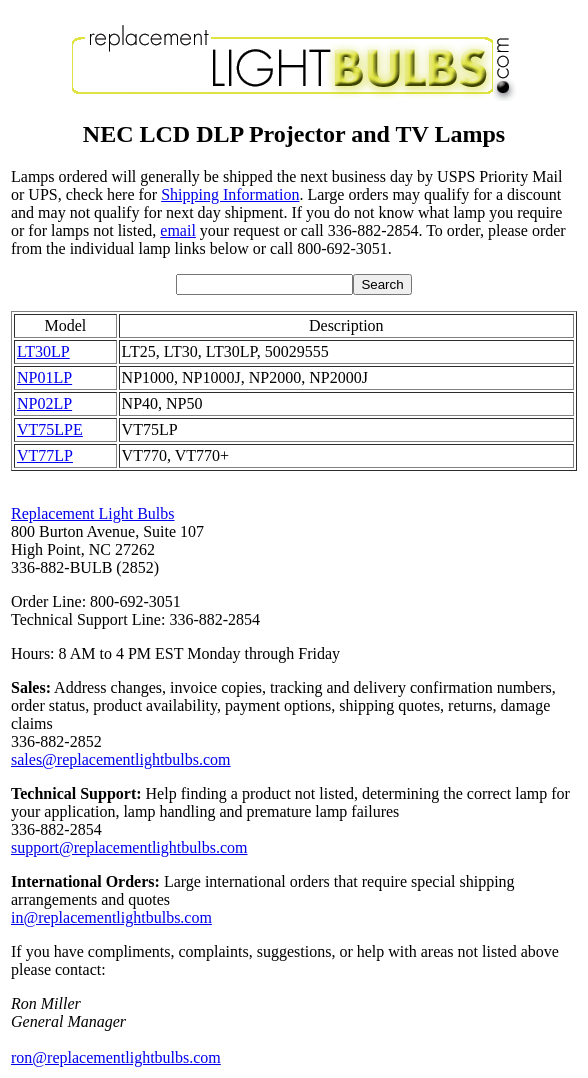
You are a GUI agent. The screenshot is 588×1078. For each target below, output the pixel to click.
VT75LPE (50, 429)
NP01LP (44, 377)
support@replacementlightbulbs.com (129, 847)
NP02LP (44, 403)
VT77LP (45, 455)
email (178, 230)
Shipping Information (230, 194)
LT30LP (43, 351)
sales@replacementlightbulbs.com (121, 759)
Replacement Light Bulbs (93, 513)
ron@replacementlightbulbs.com (116, 1057)
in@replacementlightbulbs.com (111, 917)
